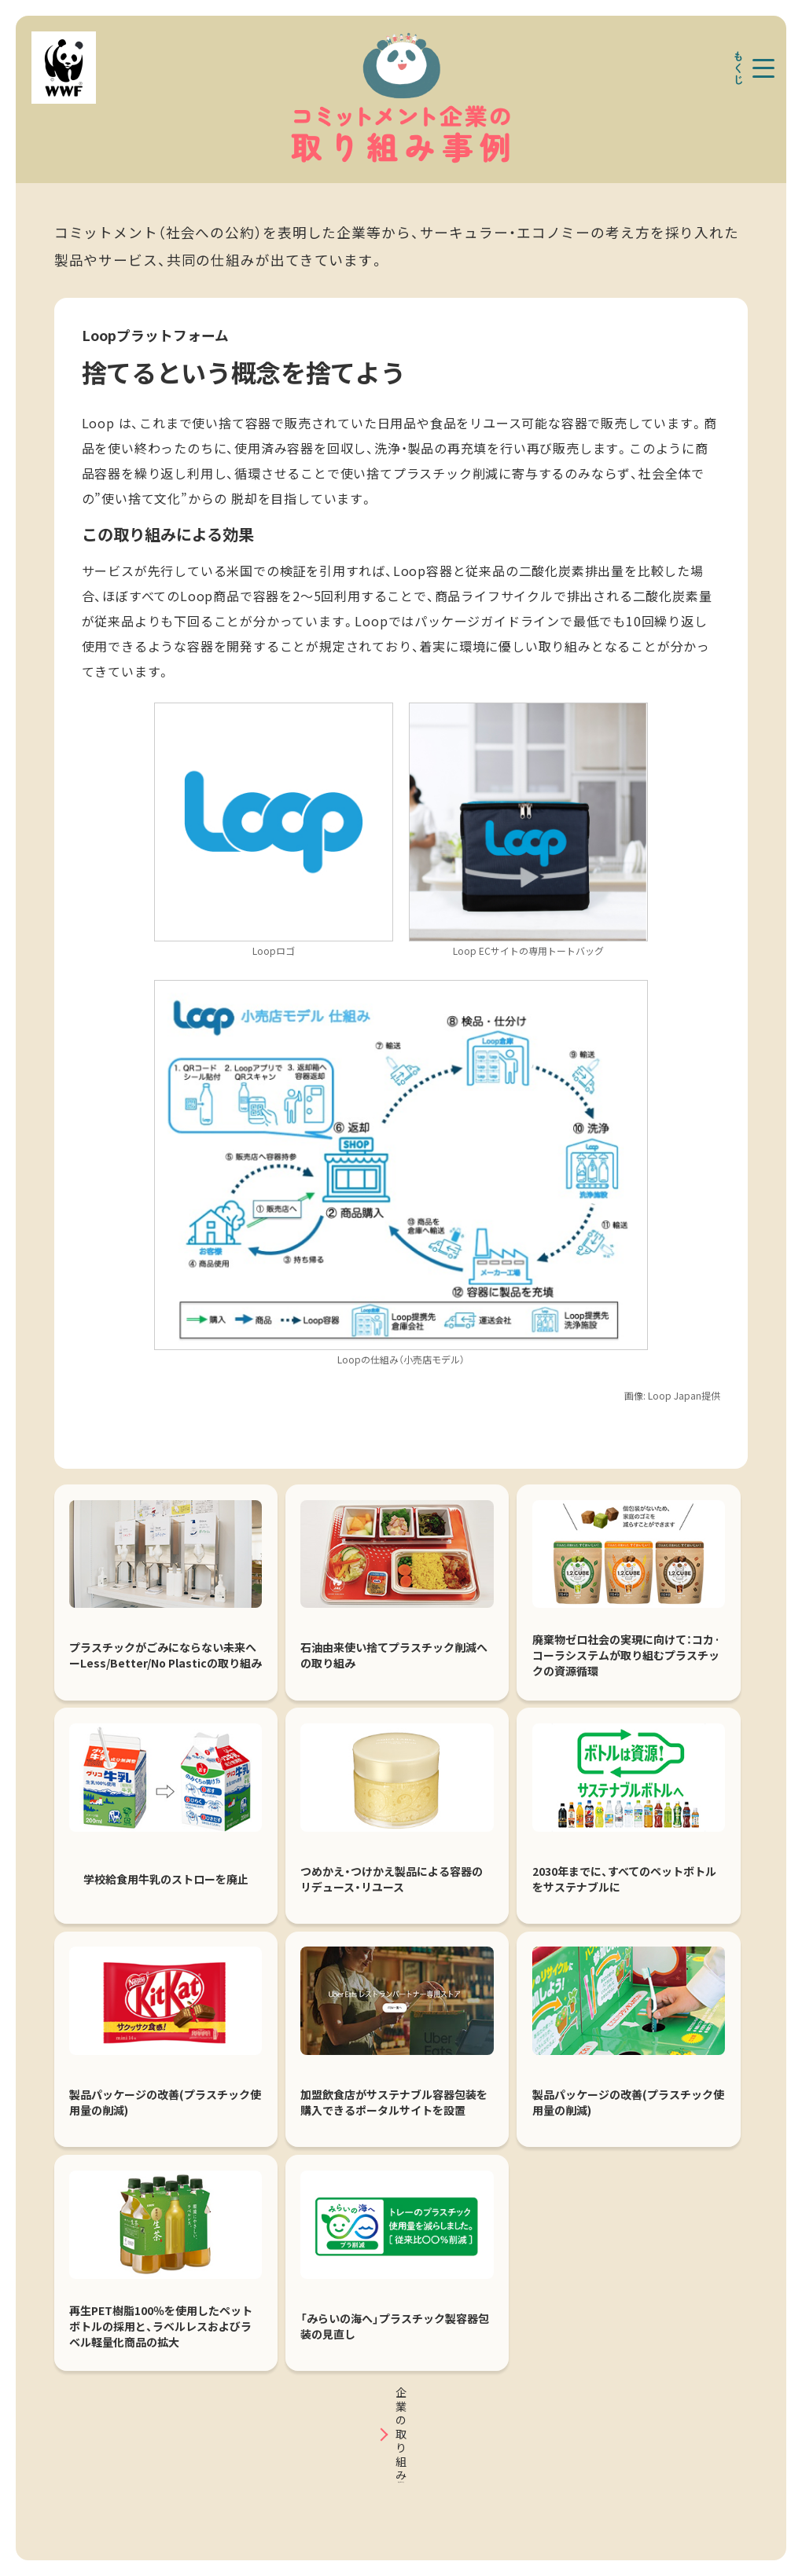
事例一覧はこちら (401, 2458)
